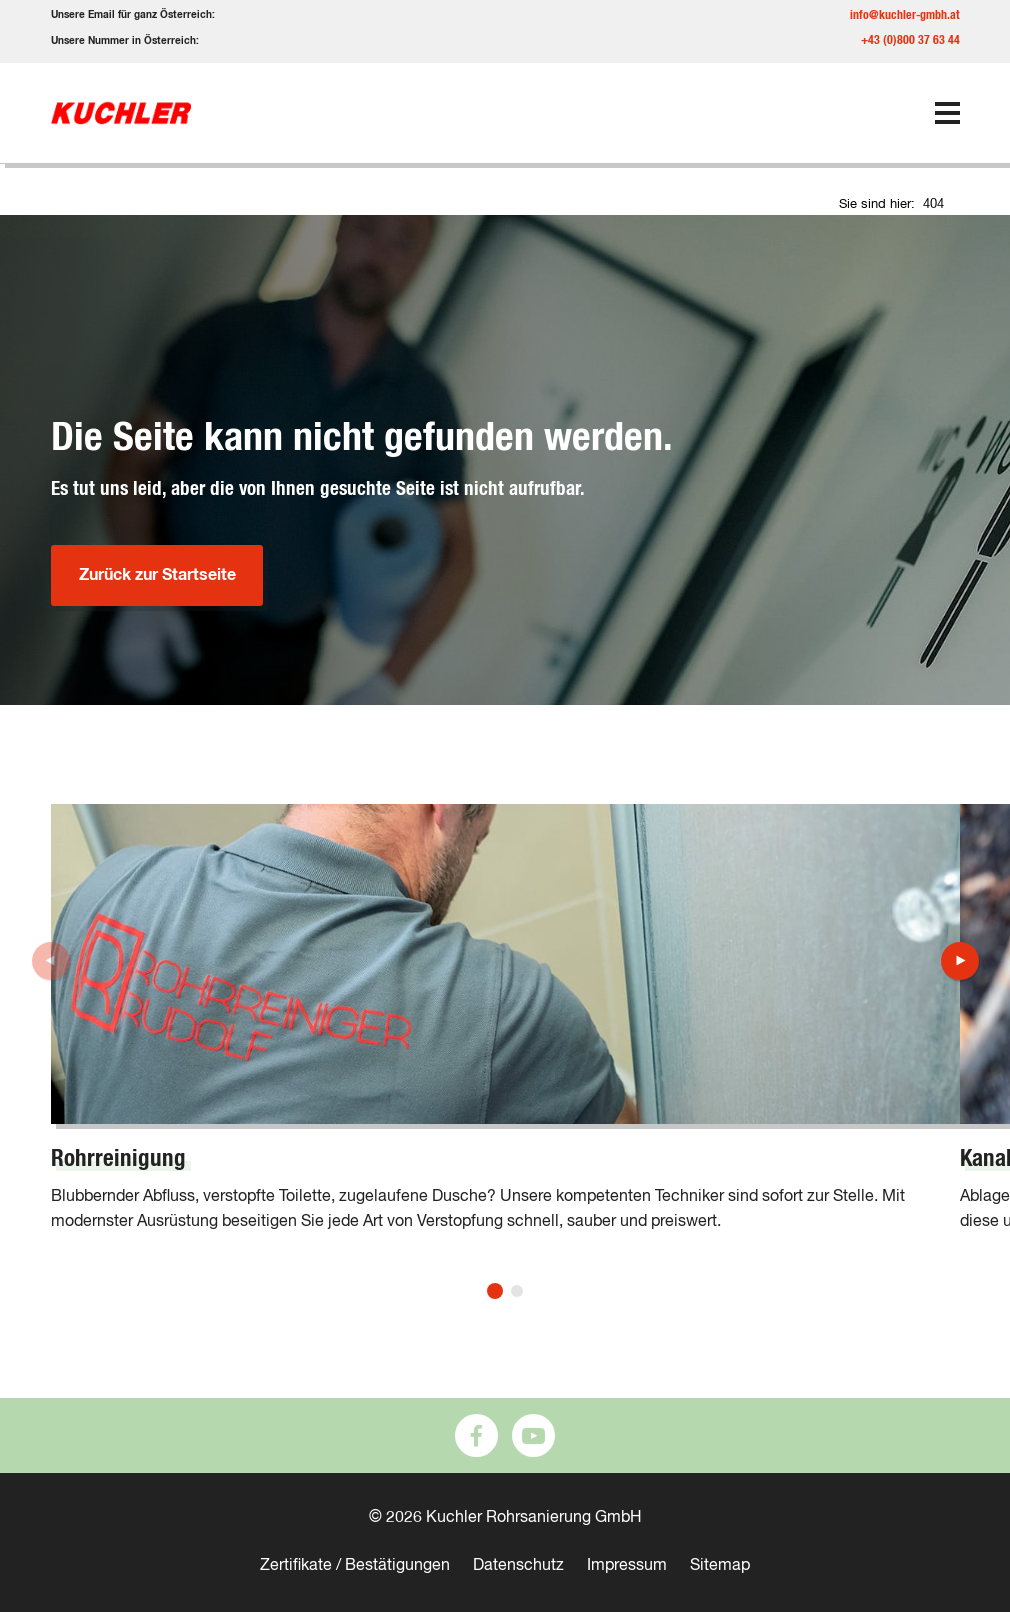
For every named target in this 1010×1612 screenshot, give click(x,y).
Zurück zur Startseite (156, 575)
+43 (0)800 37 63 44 (910, 40)
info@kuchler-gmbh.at (905, 15)
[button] (495, 1291)
